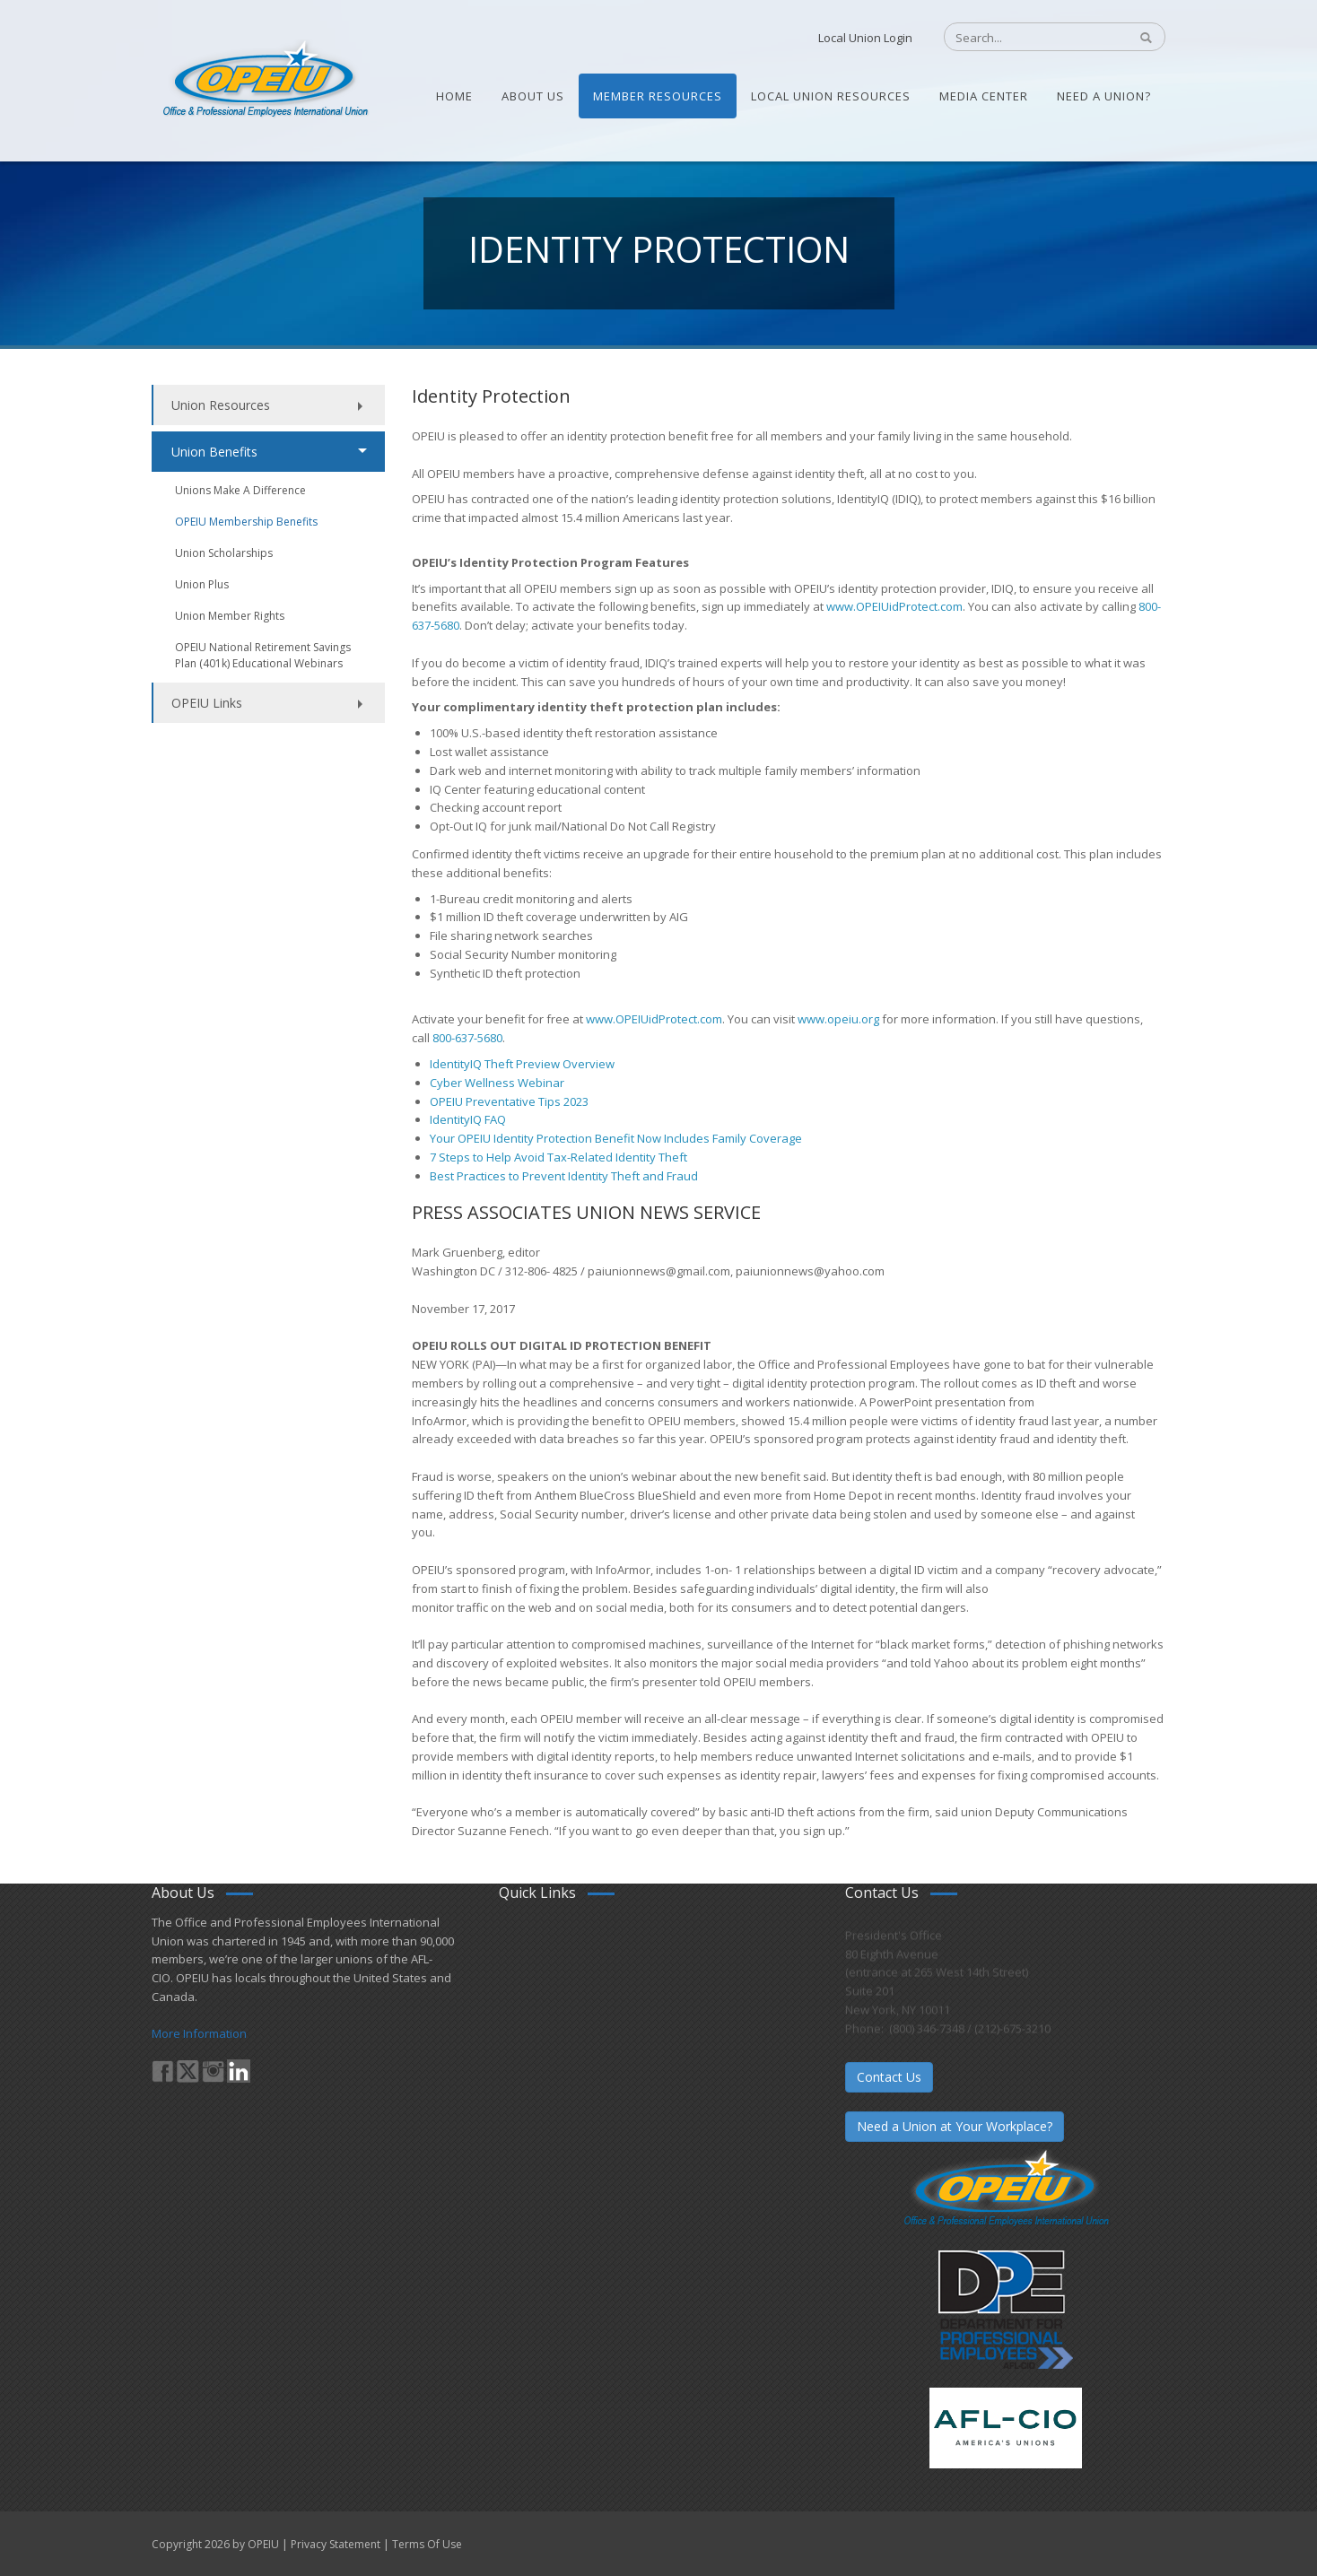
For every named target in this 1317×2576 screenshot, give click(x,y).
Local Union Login (865, 38)
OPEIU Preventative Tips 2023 (509, 1101)
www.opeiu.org (838, 1019)
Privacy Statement (335, 2544)
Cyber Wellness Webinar (497, 1083)
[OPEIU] (264, 79)
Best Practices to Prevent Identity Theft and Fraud (564, 1176)
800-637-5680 (467, 1038)
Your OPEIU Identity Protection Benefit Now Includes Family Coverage (616, 1138)
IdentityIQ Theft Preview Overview (523, 1064)
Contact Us (889, 2076)
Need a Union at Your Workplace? (954, 2126)
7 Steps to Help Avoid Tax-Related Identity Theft (560, 1157)
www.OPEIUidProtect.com (894, 606)
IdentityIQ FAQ (468, 1119)
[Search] (1027, 38)
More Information (199, 2033)
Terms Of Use (427, 2544)
